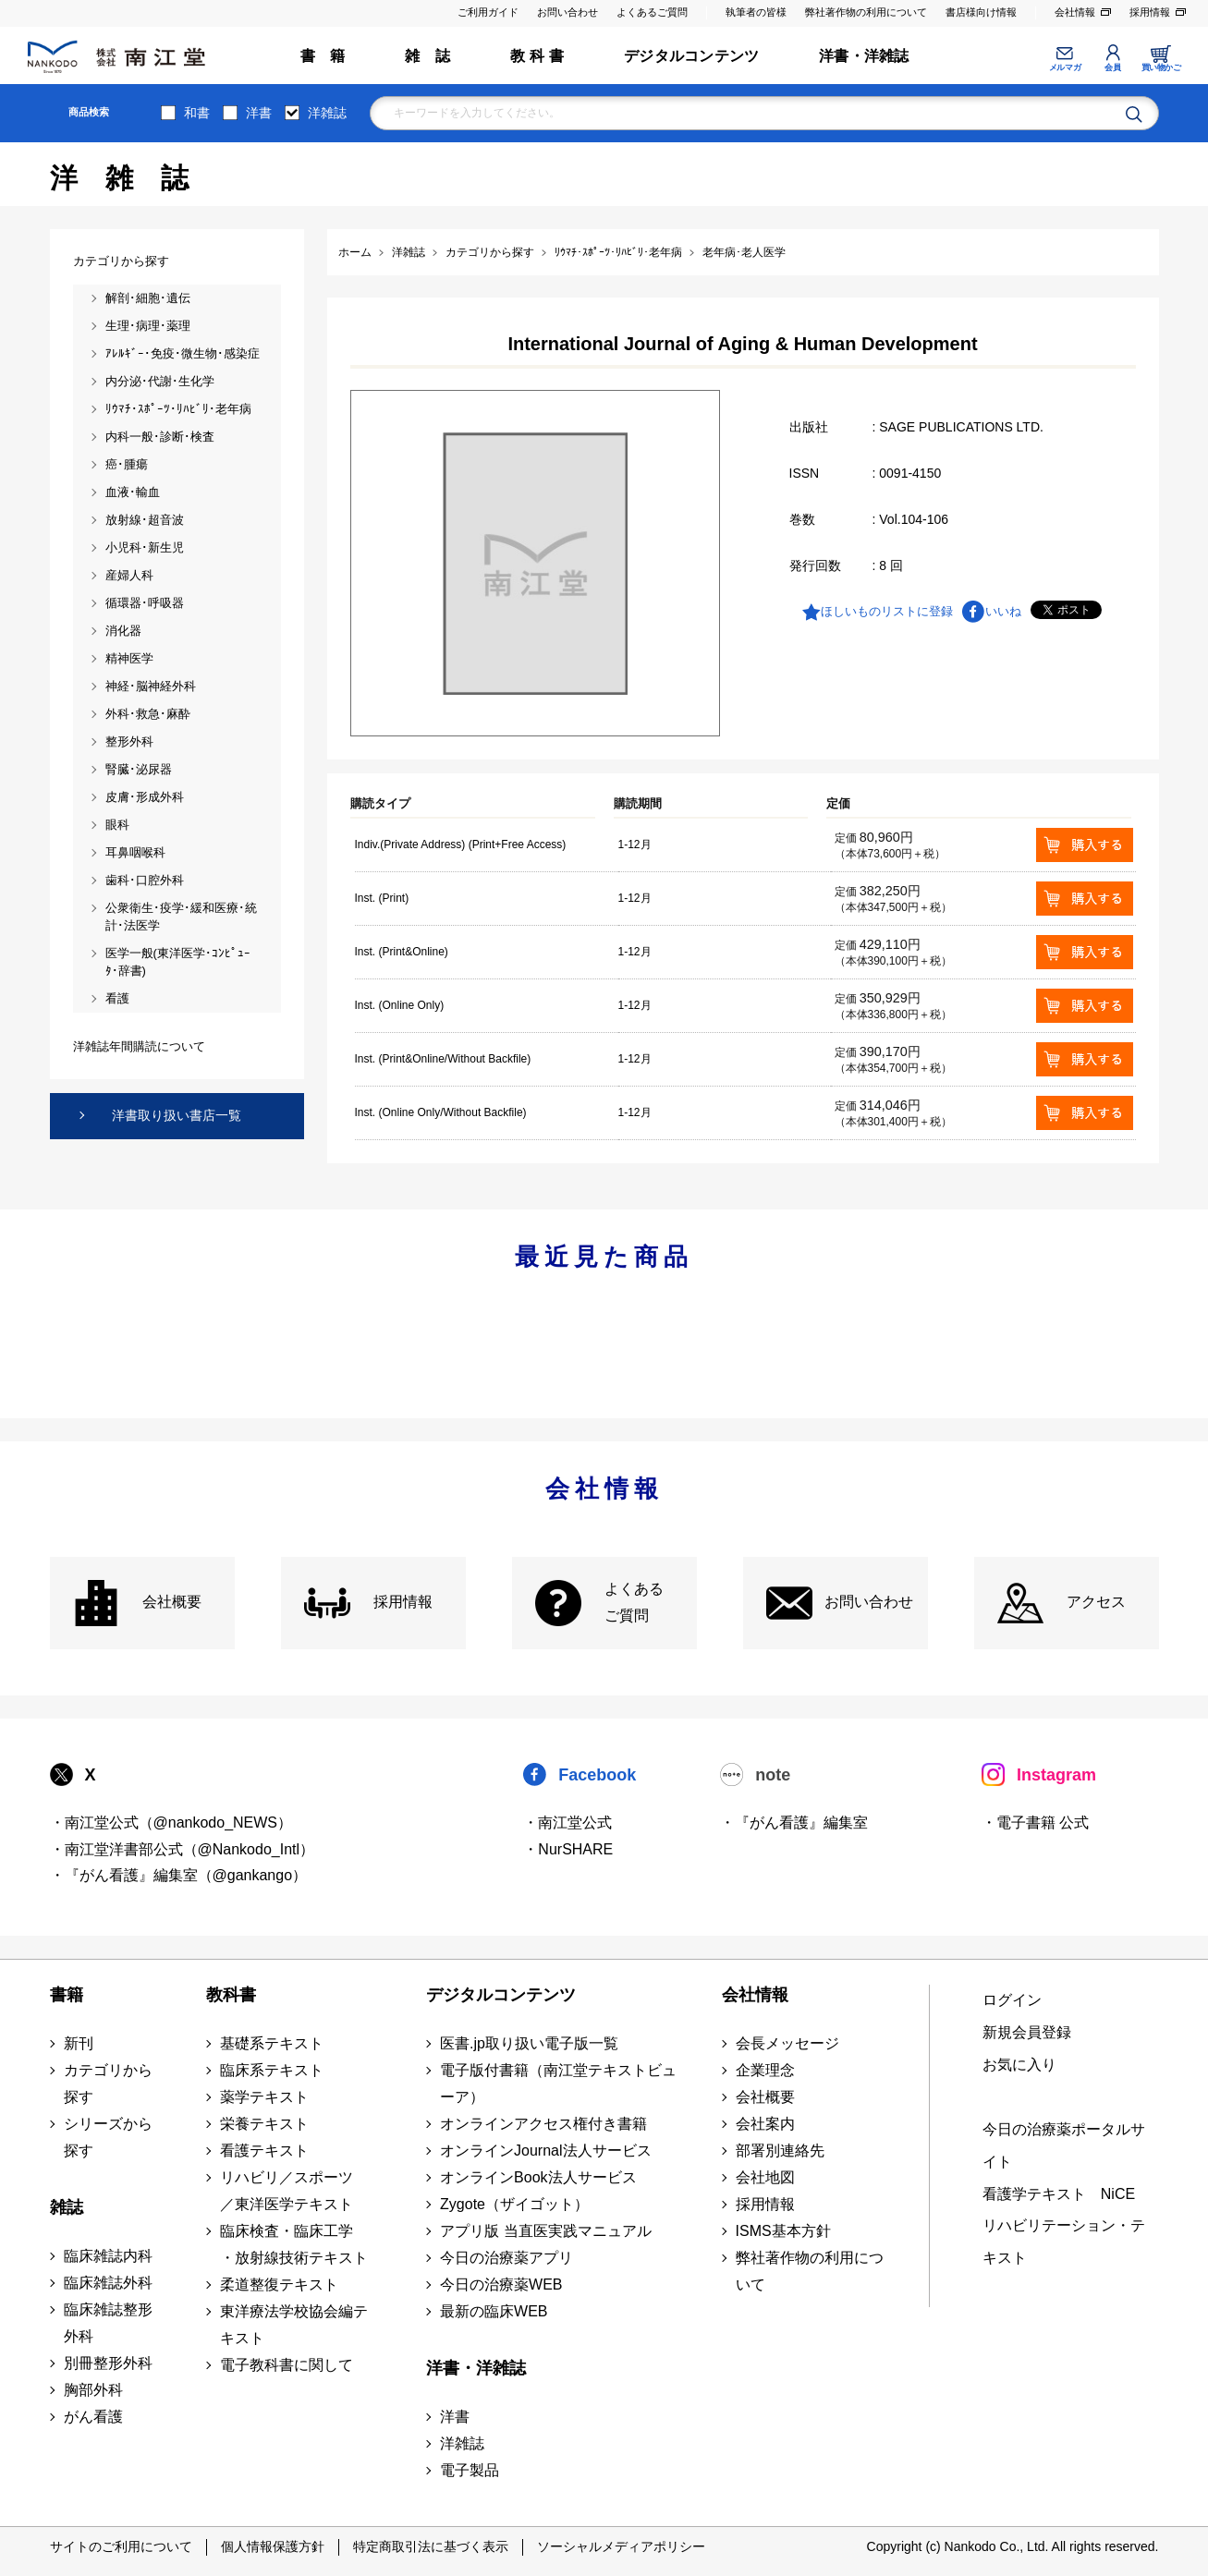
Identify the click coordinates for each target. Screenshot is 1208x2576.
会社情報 (1075, 12)
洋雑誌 (327, 112)
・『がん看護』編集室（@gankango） (179, 1875)
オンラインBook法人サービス (538, 2177)
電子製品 (469, 2470)
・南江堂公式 (567, 1822)
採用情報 (1149, 12)
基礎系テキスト (271, 2043)
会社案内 (765, 2124)
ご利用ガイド (488, 12)
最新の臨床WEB (493, 2311)
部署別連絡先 (780, 2150)
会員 (1112, 67)
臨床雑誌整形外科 (108, 2323)
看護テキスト (264, 2150)
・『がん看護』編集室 (794, 1822)
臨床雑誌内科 (108, 2256)
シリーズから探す (108, 2137)
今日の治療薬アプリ (506, 2258)
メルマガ (1064, 67)
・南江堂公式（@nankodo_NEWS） (171, 1822)
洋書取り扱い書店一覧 (176, 1115)
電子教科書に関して (286, 2365)
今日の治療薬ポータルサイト (1063, 2145)
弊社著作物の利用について (866, 12)
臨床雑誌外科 (108, 2282)
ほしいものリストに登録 (887, 611)
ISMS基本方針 (783, 2231)
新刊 (78, 2043)
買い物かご (1161, 67)
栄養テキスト (264, 2124)
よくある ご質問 (634, 1602)
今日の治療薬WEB (501, 2284)
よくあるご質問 (652, 12)
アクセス (1096, 1602)
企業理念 (765, 2070)
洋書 (259, 112)
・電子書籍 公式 (1035, 1822)
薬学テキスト (264, 2097)
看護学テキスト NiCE (1058, 2194)
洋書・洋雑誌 (864, 56)
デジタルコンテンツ (691, 56)
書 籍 (323, 56)
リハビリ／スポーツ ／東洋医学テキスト (286, 2190)
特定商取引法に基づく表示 (430, 2546)
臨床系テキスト (271, 2070)
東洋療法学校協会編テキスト (294, 2324)
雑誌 (66, 2207)
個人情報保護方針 (272, 2546)
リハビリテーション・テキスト (1063, 2242)
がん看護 (93, 2416)
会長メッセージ (787, 2043)
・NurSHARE (568, 1849)
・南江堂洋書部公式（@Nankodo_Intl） (182, 1849)
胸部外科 (93, 2390)
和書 (197, 112)
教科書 (231, 1995)
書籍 (66, 1995)
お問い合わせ (567, 12)
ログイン (1012, 2000)
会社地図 (765, 2177)
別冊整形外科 (108, 2363)
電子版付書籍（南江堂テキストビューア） (558, 2083)
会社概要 (171, 1602)
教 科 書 (537, 56)
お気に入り (1019, 2064)
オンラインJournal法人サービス (545, 2150)
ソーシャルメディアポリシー (621, 2546)
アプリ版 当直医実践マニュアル (545, 2231)
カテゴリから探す (108, 2083)
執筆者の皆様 (756, 12)
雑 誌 (427, 56)
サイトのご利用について (121, 2546)
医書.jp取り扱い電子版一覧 (529, 2043)
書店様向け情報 (981, 12)
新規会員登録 (1026, 2032)
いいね (1003, 611)
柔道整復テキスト (279, 2284)
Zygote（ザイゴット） (514, 2204)
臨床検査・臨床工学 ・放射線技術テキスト (294, 2244)
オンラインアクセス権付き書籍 (543, 2124)
